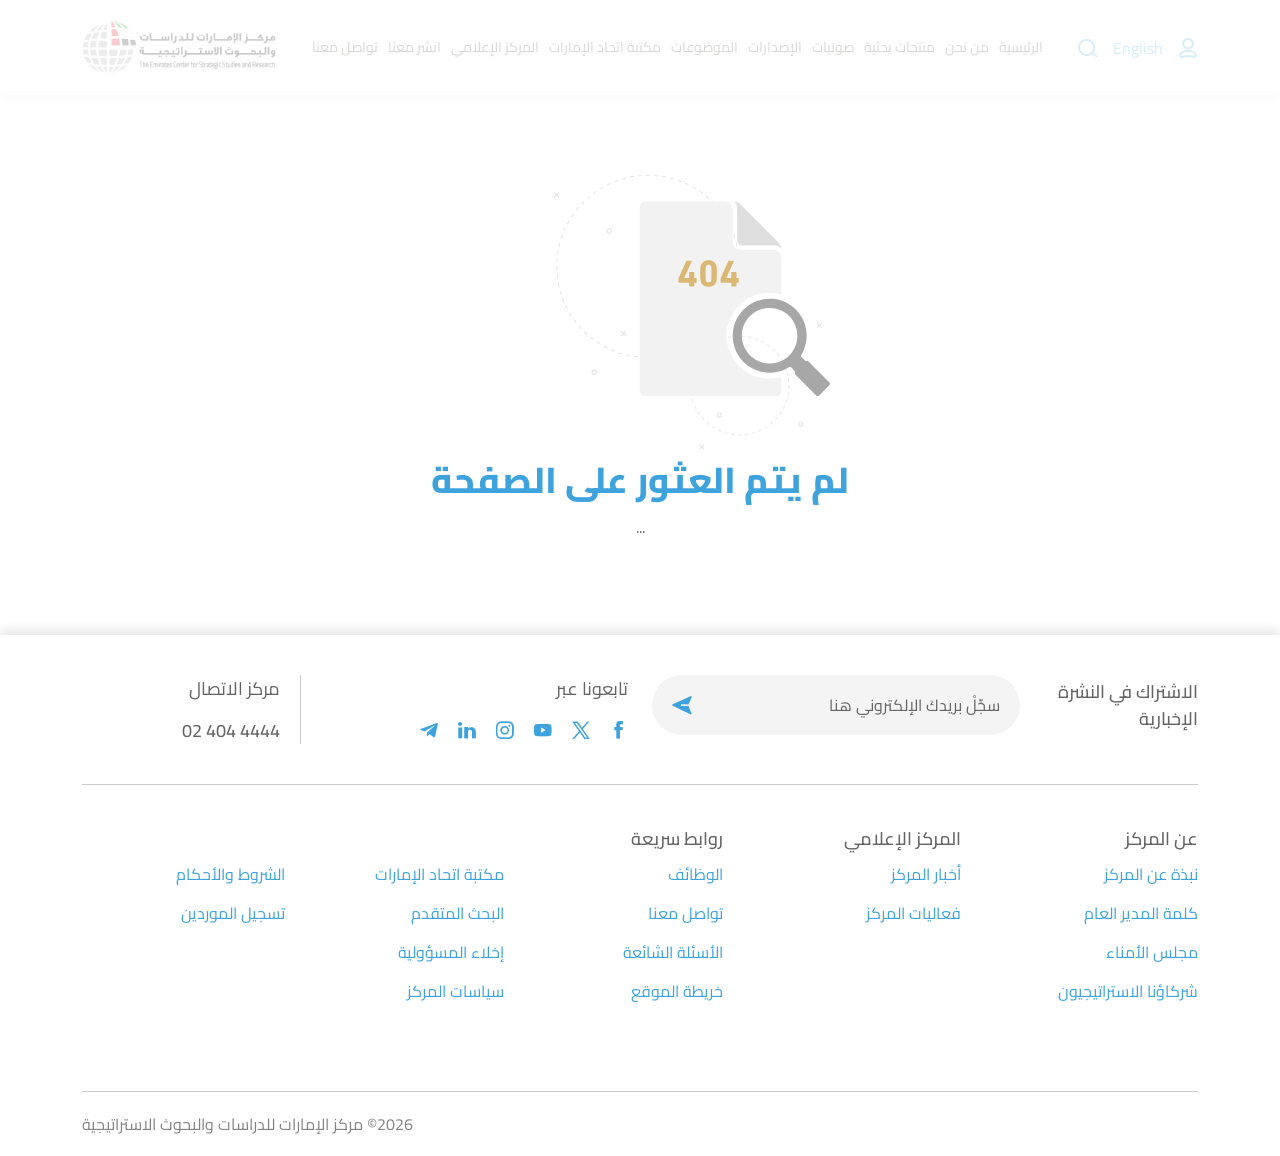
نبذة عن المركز (1151, 874)
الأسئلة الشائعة (673, 952)
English (1138, 48)
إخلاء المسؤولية (451, 952)
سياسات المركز (455, 991)
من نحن (967, 47)
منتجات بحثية (899, 47)
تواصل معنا (345, 47)
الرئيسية (1021, 47)
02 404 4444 (231, 730)
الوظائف (695, 874)
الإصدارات (775, 47)
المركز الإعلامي (495, 47)
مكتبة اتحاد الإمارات (605, 47)
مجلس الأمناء (1152, 952)
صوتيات (833, 47)
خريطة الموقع (677, 991)
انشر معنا (414, 47)
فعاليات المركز (913, 913)
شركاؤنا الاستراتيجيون (1128, 991)
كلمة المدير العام (1141, 913)
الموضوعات (704, 47)
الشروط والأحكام (230, 874)
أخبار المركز (926, 874)
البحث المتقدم (457, 913)
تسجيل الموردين (233, 913)
